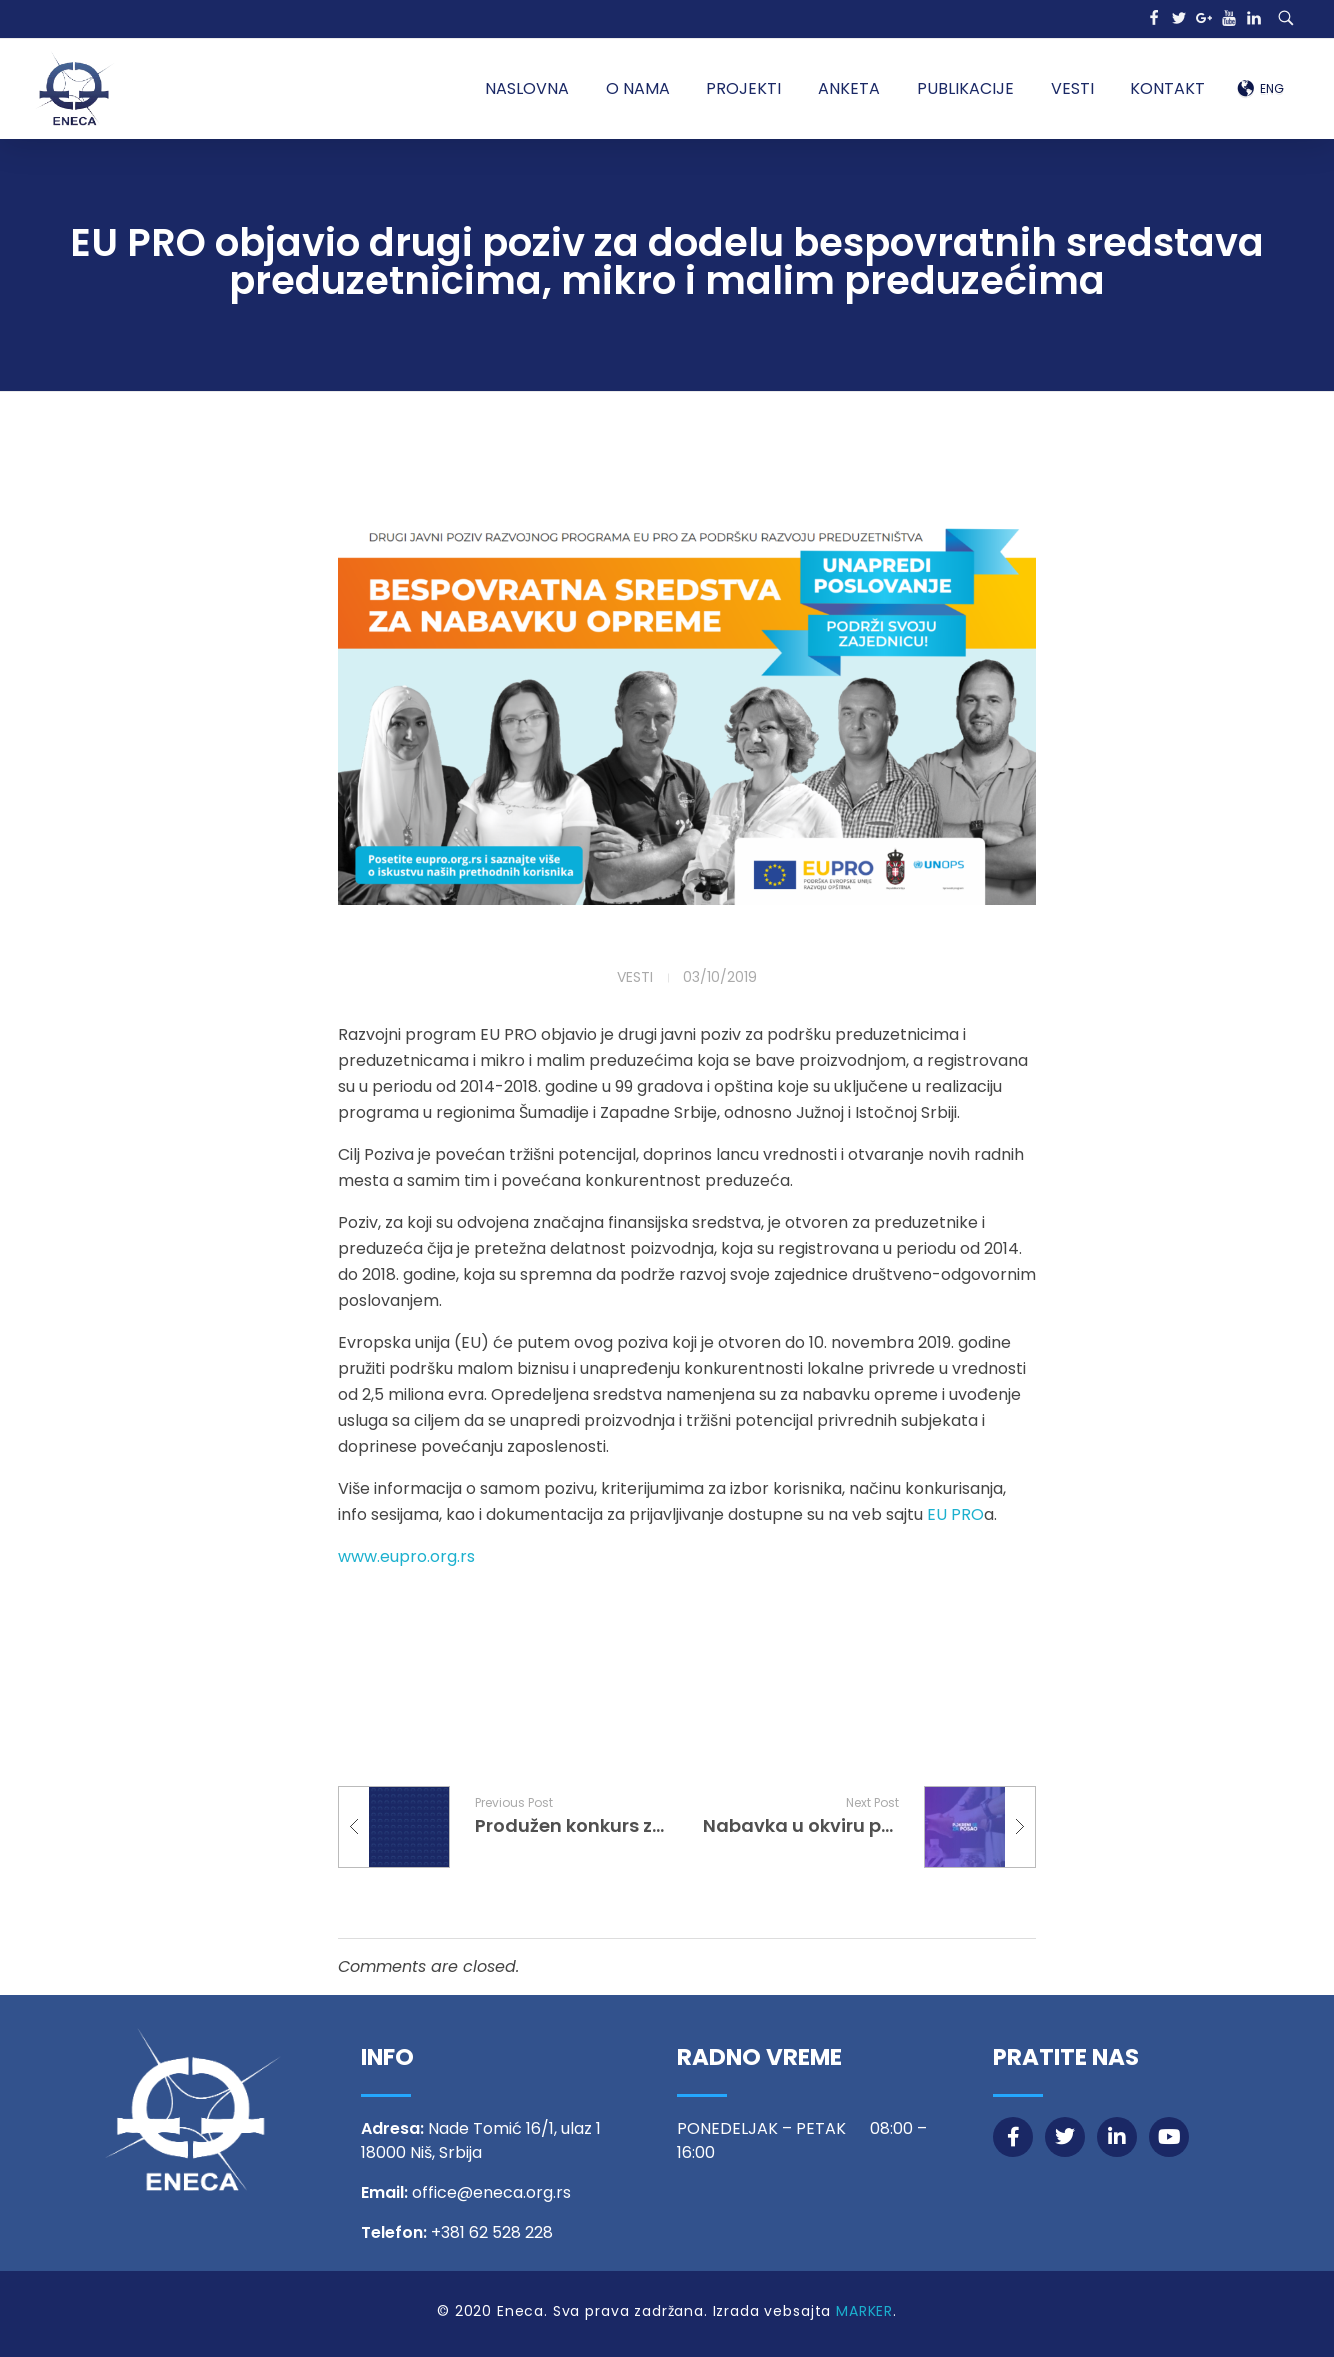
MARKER (864, 2311)
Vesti (635, 977)
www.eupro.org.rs (406, 1556)
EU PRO (955, 1514)
